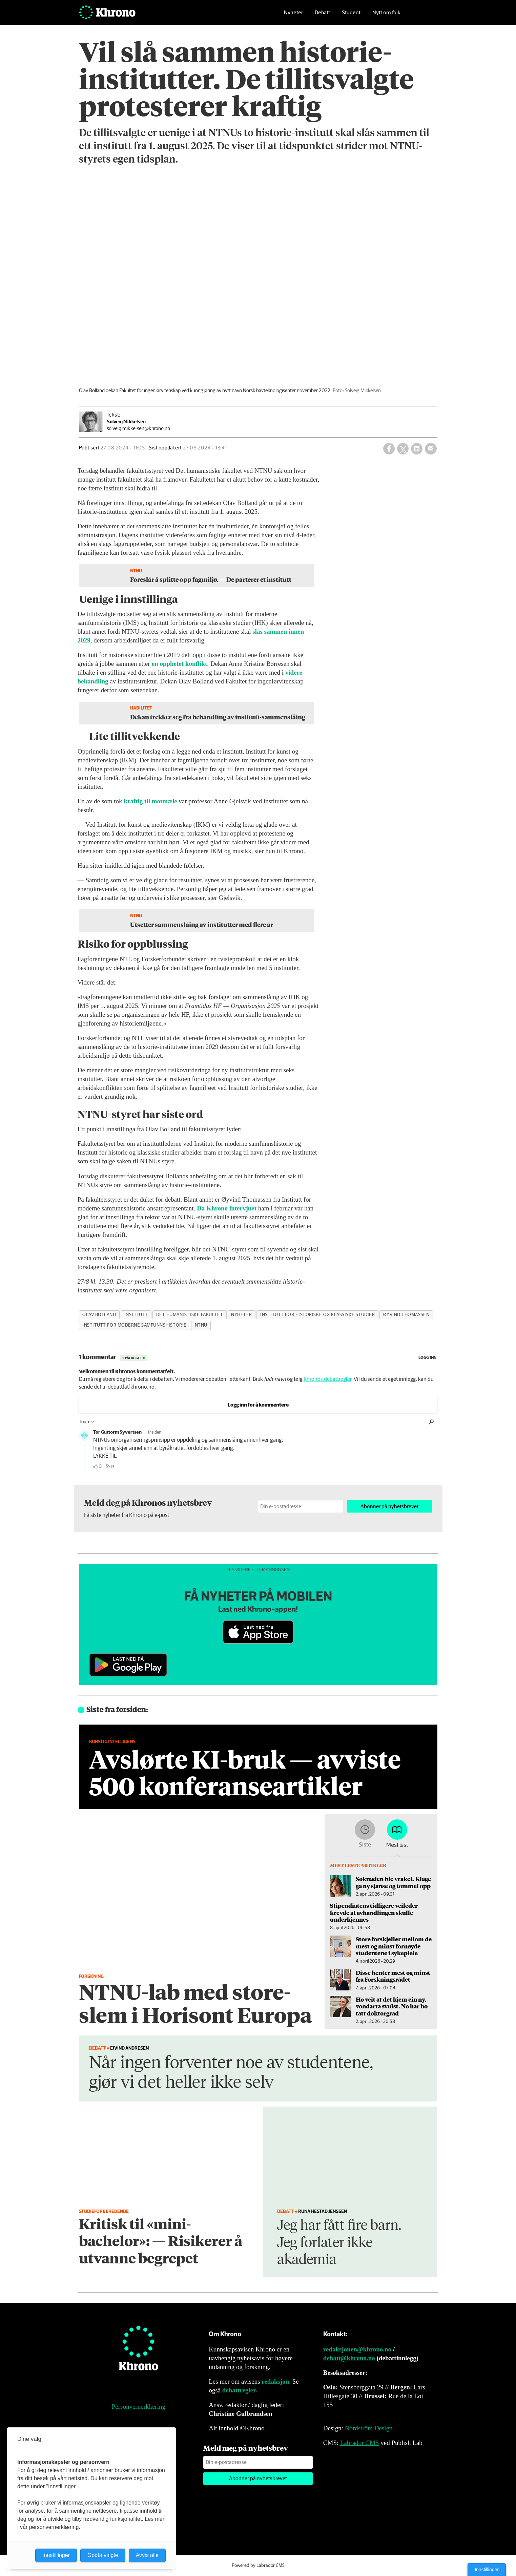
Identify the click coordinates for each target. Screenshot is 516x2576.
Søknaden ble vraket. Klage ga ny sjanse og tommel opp (393, 1882)
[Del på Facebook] (389, 449)
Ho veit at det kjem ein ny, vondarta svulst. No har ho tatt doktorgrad (392, 2006)
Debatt (322, 15)
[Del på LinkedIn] (416, 449)
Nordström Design (369, 2428)
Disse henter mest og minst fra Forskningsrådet (393, 1975)
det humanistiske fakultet (189, 1314)
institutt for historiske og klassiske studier (317, 1314)
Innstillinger (487, 2569)
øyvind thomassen (406, 1314)
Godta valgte (102, 2555)
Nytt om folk (386, 15)
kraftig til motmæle (150, 801)
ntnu (201, 1325)
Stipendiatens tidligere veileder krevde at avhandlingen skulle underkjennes (374, 1912)
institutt (136, 1314)
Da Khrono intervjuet (226, 1208)
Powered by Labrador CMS (258, 2565)
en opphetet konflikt (179, 663)
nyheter (241, 1314)
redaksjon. (276, 2381)
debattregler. (239, 2390)
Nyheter (293, 15)
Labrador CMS (359, 2442)
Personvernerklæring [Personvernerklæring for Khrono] (138, 2406)
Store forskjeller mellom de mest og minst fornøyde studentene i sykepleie (394, 1946)
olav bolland (99, 1314)
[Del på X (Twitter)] (403, 449)
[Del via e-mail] (430, 449)
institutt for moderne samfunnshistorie (134, 1325)
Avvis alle (147, 2555)
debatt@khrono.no (349, 2358)
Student (351, 15)
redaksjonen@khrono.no (357, 2349)
